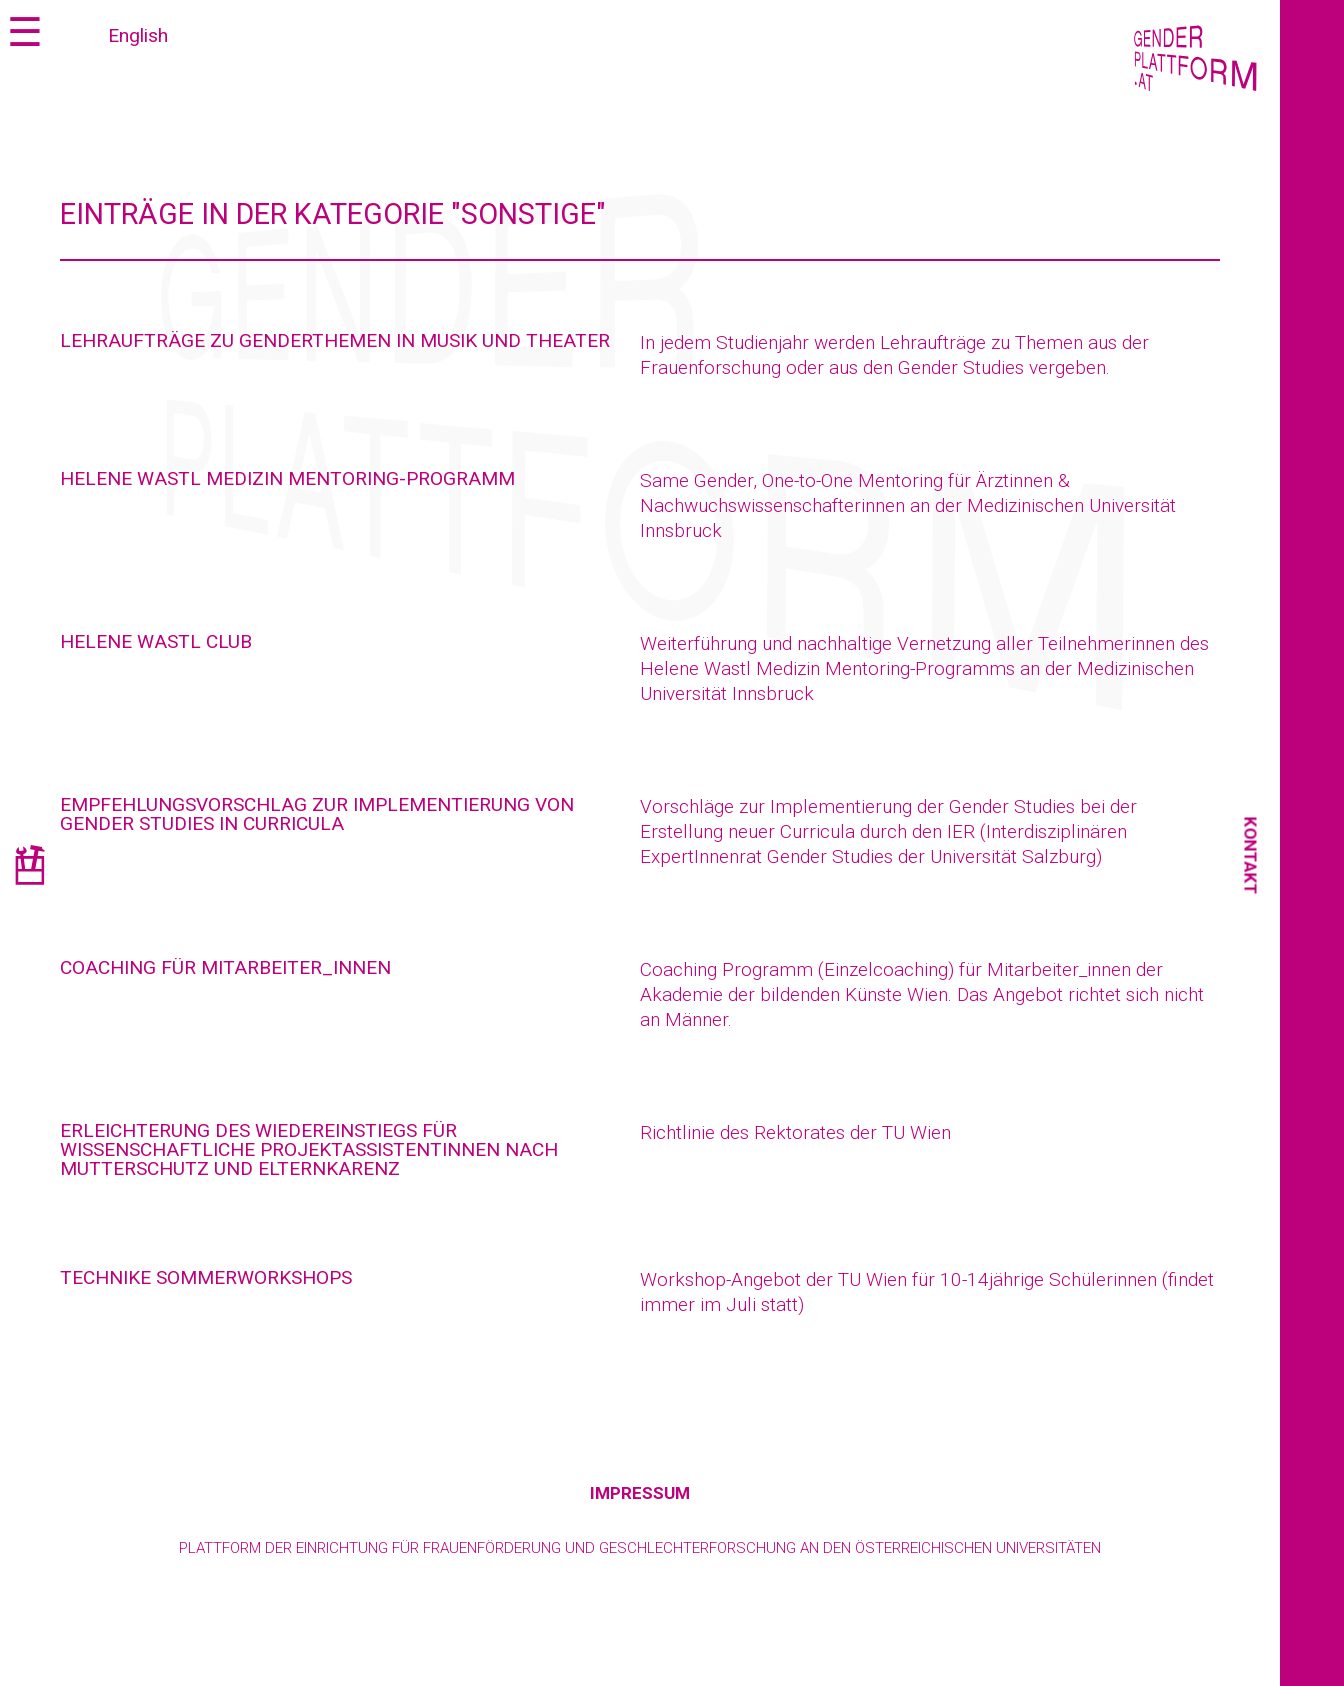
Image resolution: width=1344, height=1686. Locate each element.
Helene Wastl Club (156, 641)
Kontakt (1251, 856)
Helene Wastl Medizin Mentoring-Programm (287, 478)
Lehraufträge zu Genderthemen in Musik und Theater (335, 340)
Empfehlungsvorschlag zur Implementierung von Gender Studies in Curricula (317, 814)
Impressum (640, 1493)
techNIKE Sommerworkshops (206, 1277)
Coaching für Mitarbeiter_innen (225, 967)
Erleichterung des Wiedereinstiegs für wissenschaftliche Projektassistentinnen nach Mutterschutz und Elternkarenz (309, 1149)
